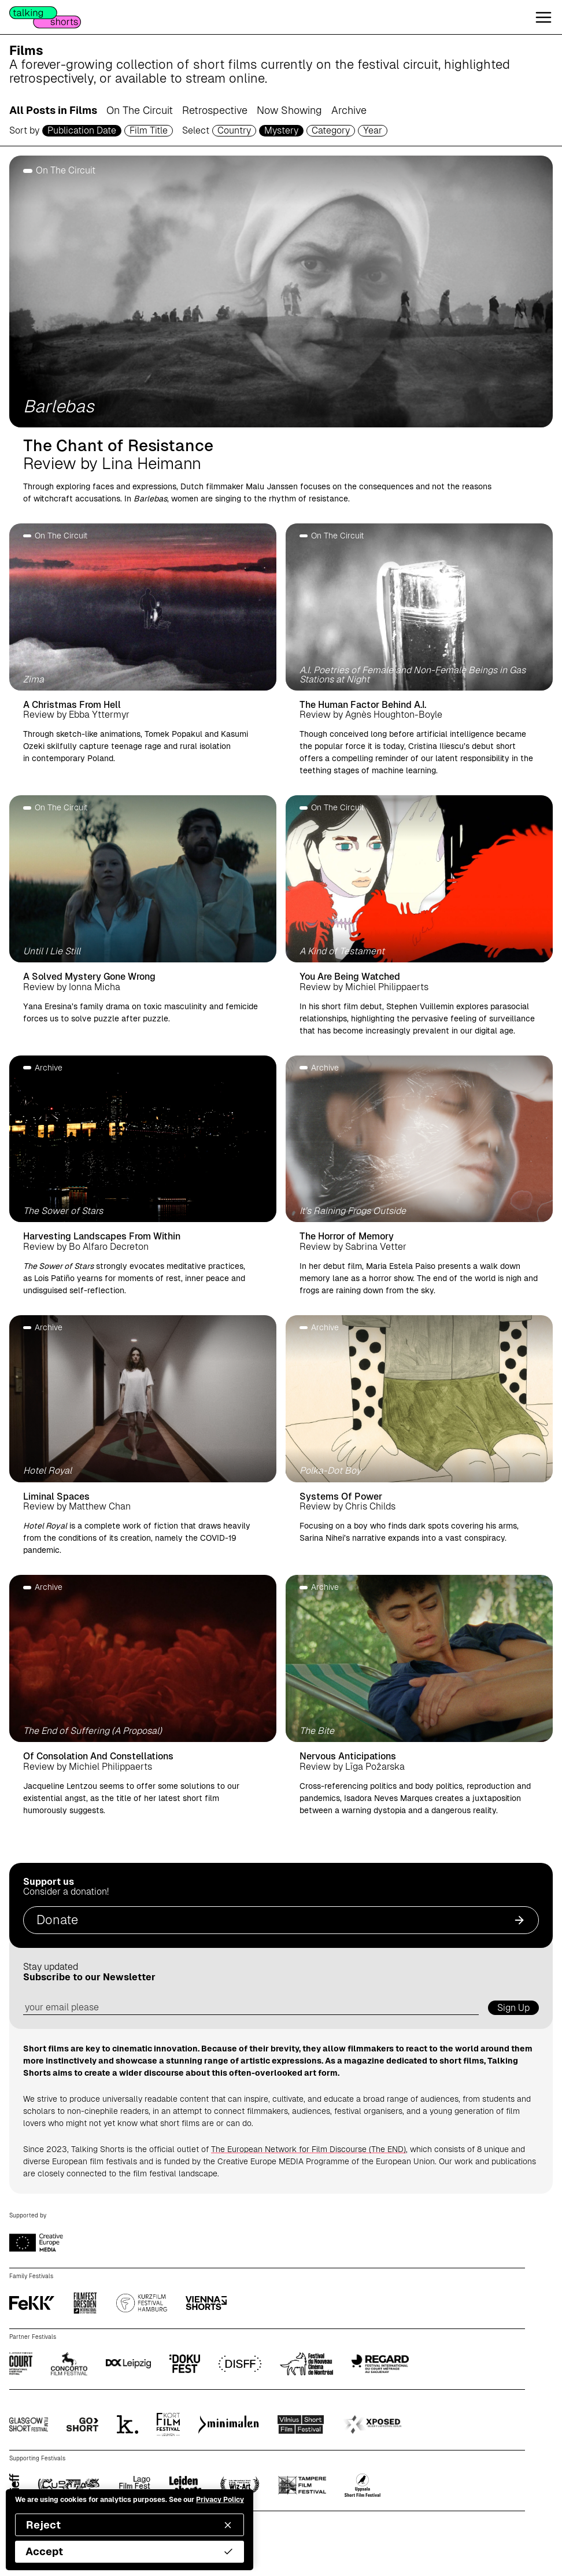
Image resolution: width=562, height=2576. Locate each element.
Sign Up (513, 2007)
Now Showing (289, 110)
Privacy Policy (220, 2500)
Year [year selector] (372, 130)
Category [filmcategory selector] (331, 130)
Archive (349, 110)
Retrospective (214, 110)
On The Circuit (139, 110)
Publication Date (81, 130)
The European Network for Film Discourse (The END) (308, 2149)
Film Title (149, 130)
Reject (129, 2525)
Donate (281, 1920)
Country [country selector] (234, 130)
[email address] (251, 2008)
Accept (129, 2551)
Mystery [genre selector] (281, 130)
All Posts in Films (53, 110)
